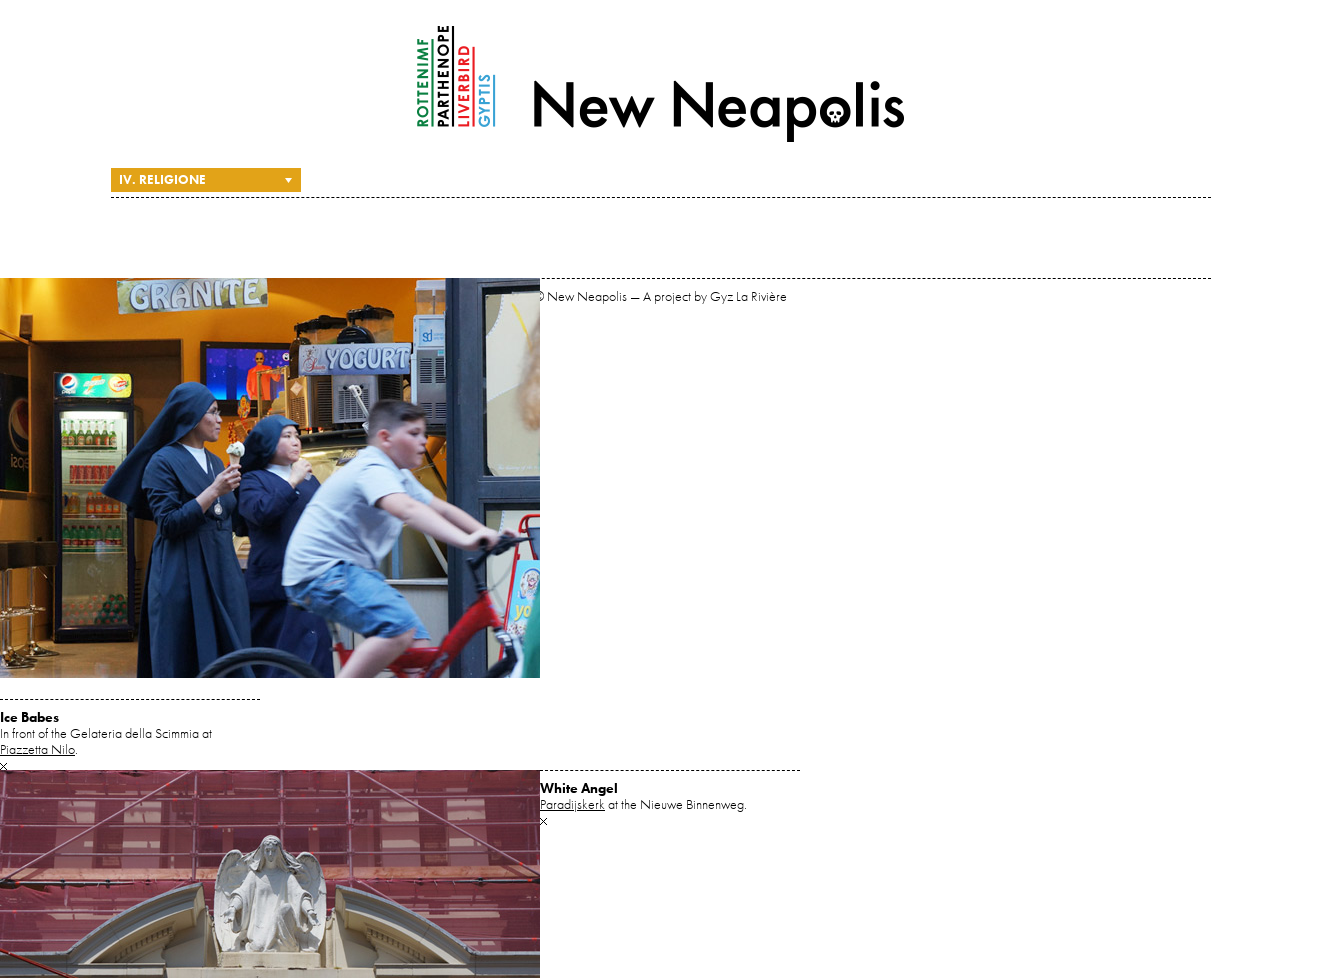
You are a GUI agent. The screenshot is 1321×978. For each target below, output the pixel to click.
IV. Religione (162, 179)
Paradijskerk (572, 804)
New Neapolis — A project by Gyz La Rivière (661, 84)
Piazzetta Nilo (37, 749)
